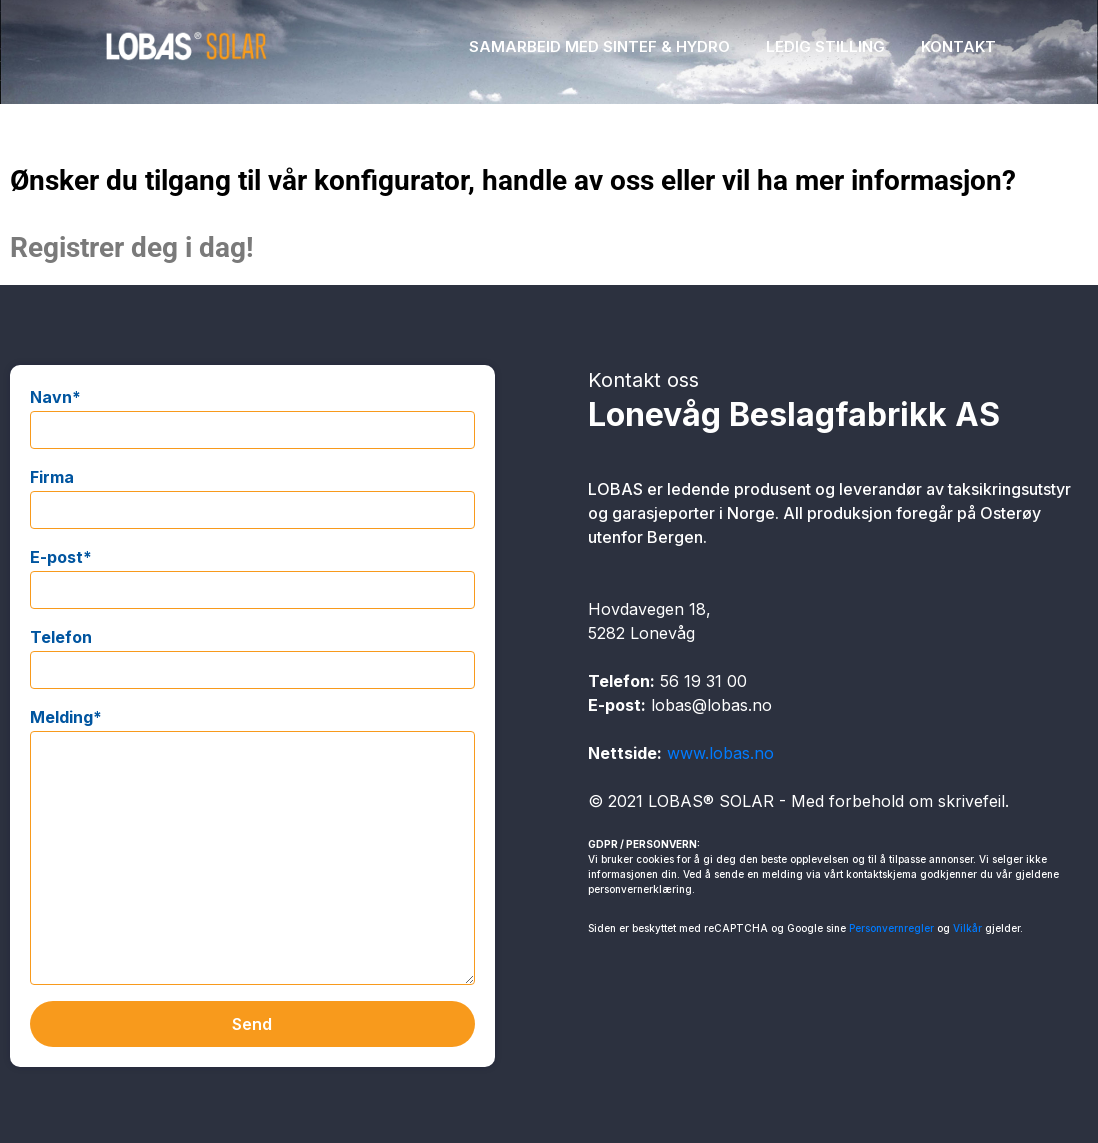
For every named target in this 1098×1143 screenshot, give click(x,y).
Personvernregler (891, 928)
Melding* (66, 717)
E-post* (61, 557)
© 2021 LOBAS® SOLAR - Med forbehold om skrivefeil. (798, 801)
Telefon (61, 637)
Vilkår (967, 928)
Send (252, 1024)
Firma (52, 477)
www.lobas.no (720, 753)
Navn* (55, 397)
